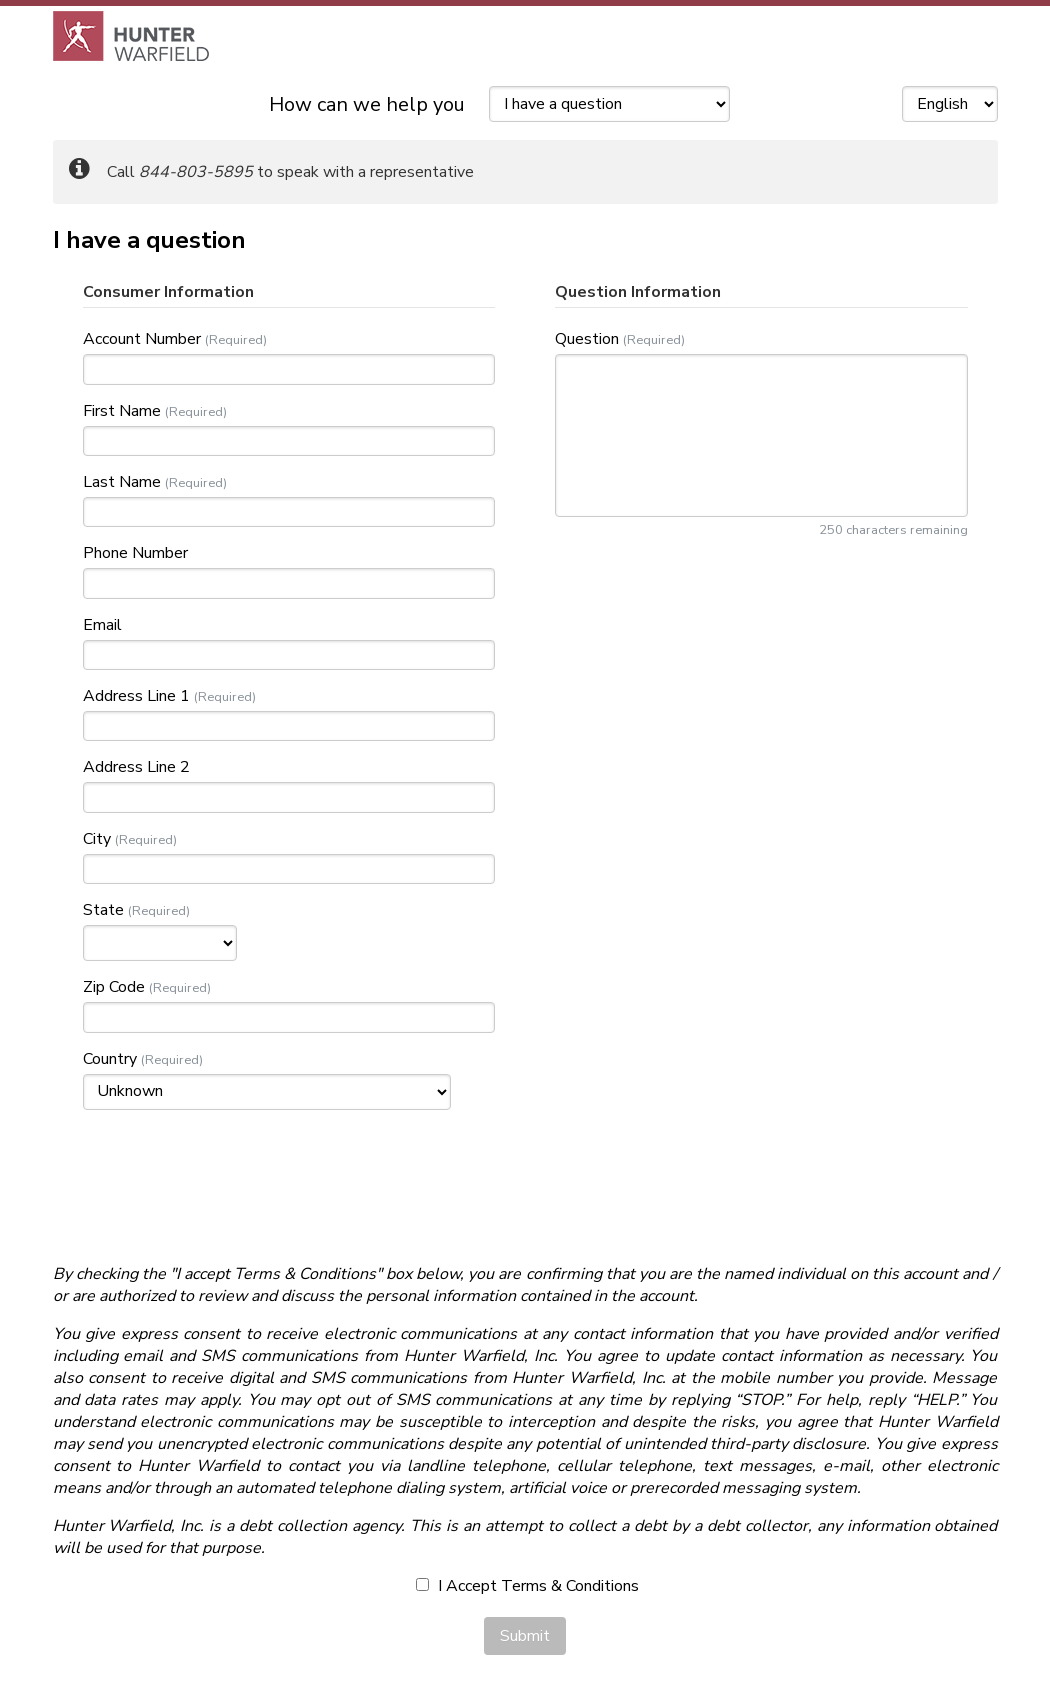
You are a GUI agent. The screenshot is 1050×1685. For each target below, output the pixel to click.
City (97, 839)
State (103, 910)
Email (102, 625)
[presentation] (525, 1184)
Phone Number (135, 553)
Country (110, 1059)
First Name (122, 411)
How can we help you (367, 104)
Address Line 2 (136, 767)
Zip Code (114, 987)
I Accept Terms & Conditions (527, 1586)
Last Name (122, 482)
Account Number (142, 339)
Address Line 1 (136, 696)
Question (587, 339)
